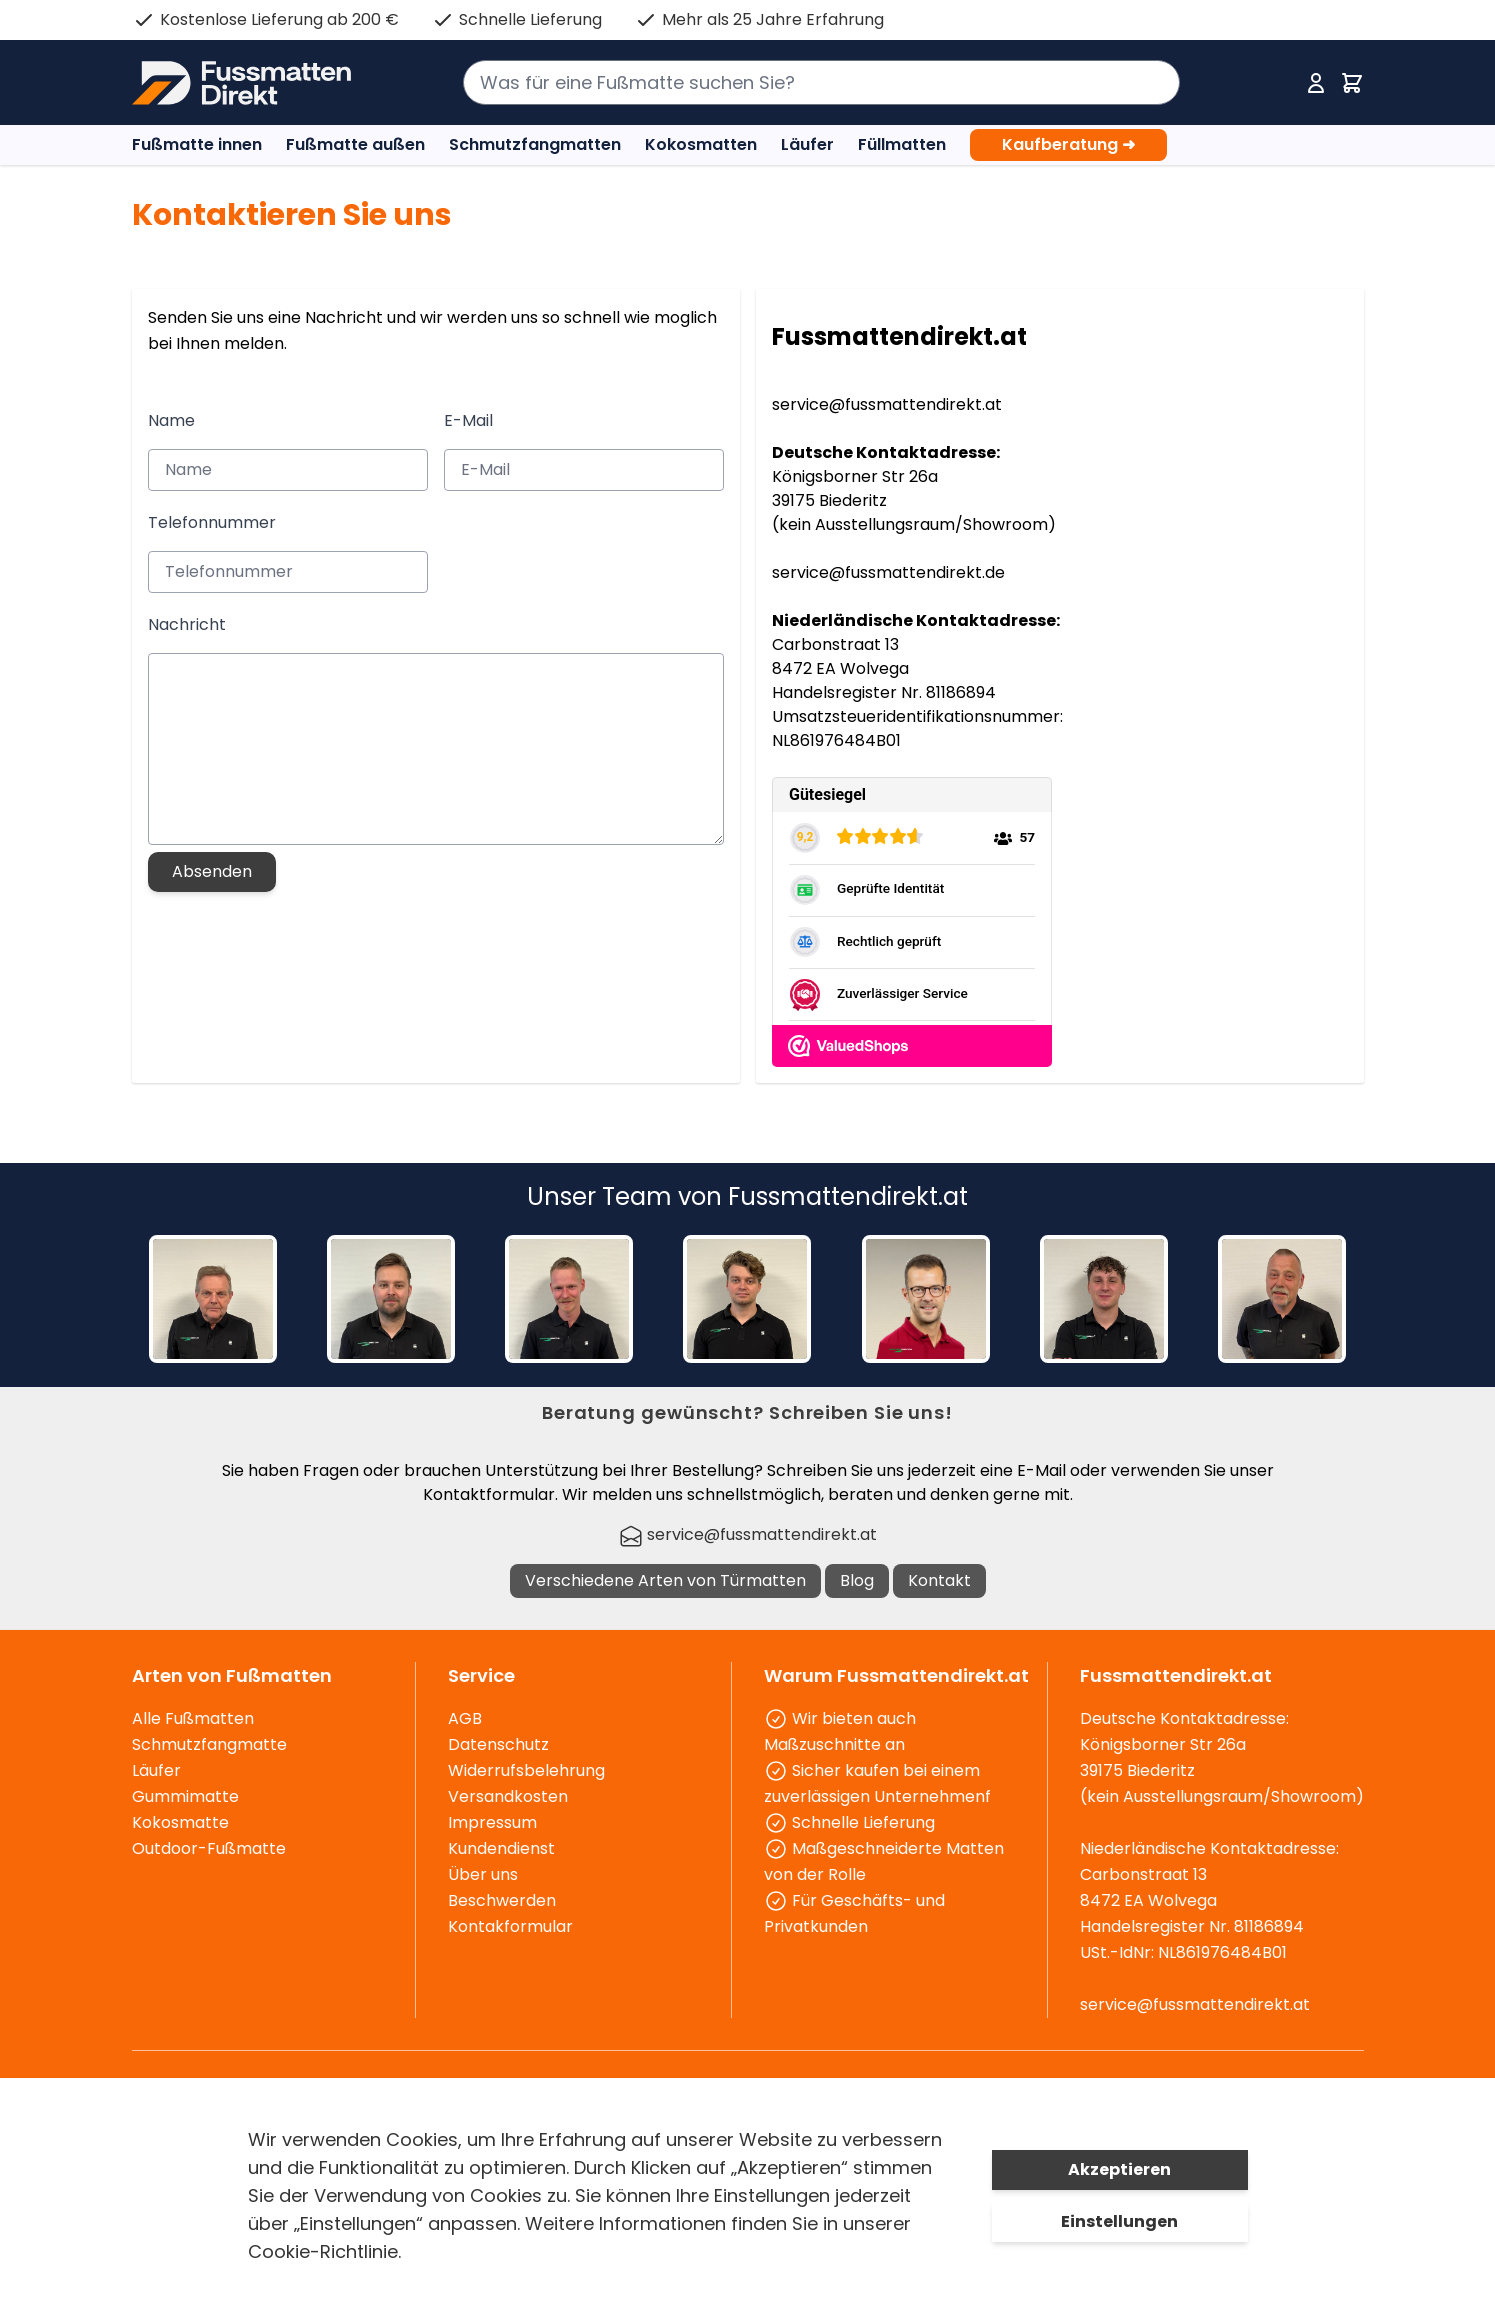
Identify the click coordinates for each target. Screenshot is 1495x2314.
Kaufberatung (1068, 145)
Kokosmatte (180, 1822)
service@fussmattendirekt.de (888, 572)
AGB (465, 1718)
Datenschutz (498, 1744)
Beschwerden (502, 1900)
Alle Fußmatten (193, 1718)
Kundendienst (501, 1848)
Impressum (492, 1822)
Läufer (807, 144)
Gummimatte (185, 1796)
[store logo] (241, 83)
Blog (857, 1580)
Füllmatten (902, 144)
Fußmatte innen (197, 144)
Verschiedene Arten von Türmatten (665, 1580)
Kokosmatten (701, 144)
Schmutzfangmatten (535, 144)
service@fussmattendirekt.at (887, 404)
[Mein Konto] (1316, 83)
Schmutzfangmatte (209, 1744)
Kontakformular (510, 1926)
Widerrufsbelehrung (526, 1770)
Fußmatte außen (355, 144)
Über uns (483, 1874)
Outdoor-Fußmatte (209, 1848)
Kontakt (939, 1580)
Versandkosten (508, 1796)
